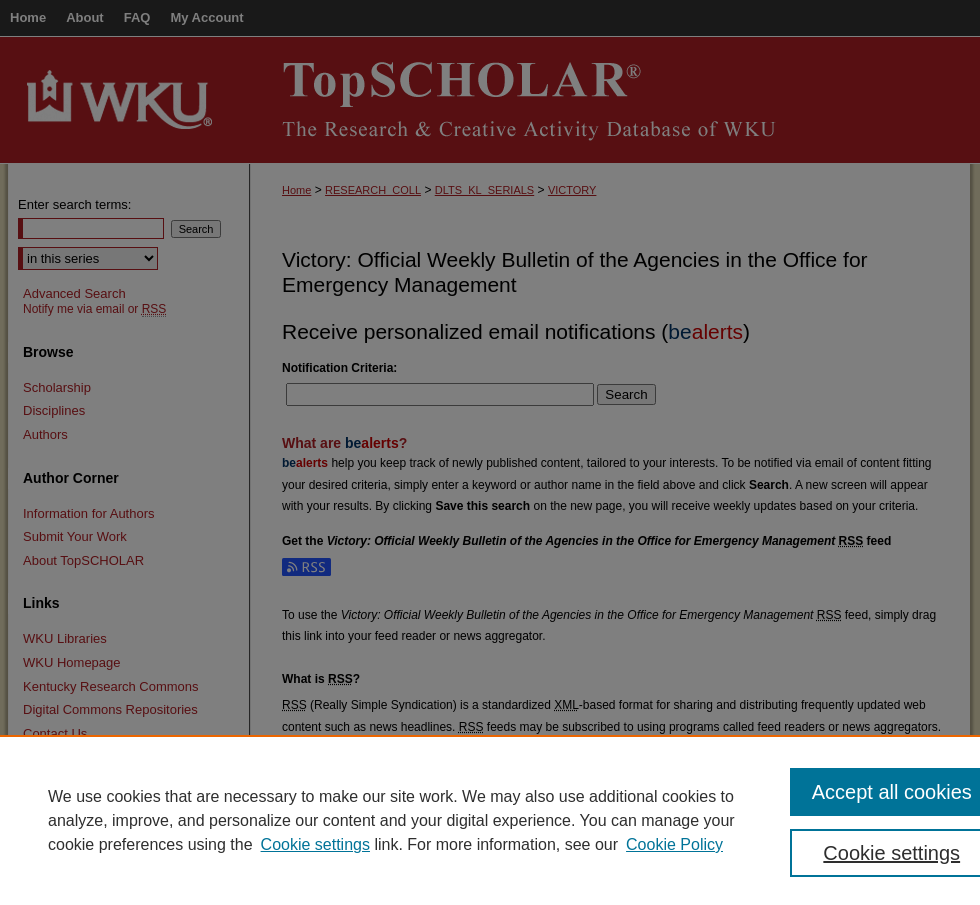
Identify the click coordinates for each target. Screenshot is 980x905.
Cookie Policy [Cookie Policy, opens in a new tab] (674, 844)
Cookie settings (315, 844)
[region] (490, 820)
